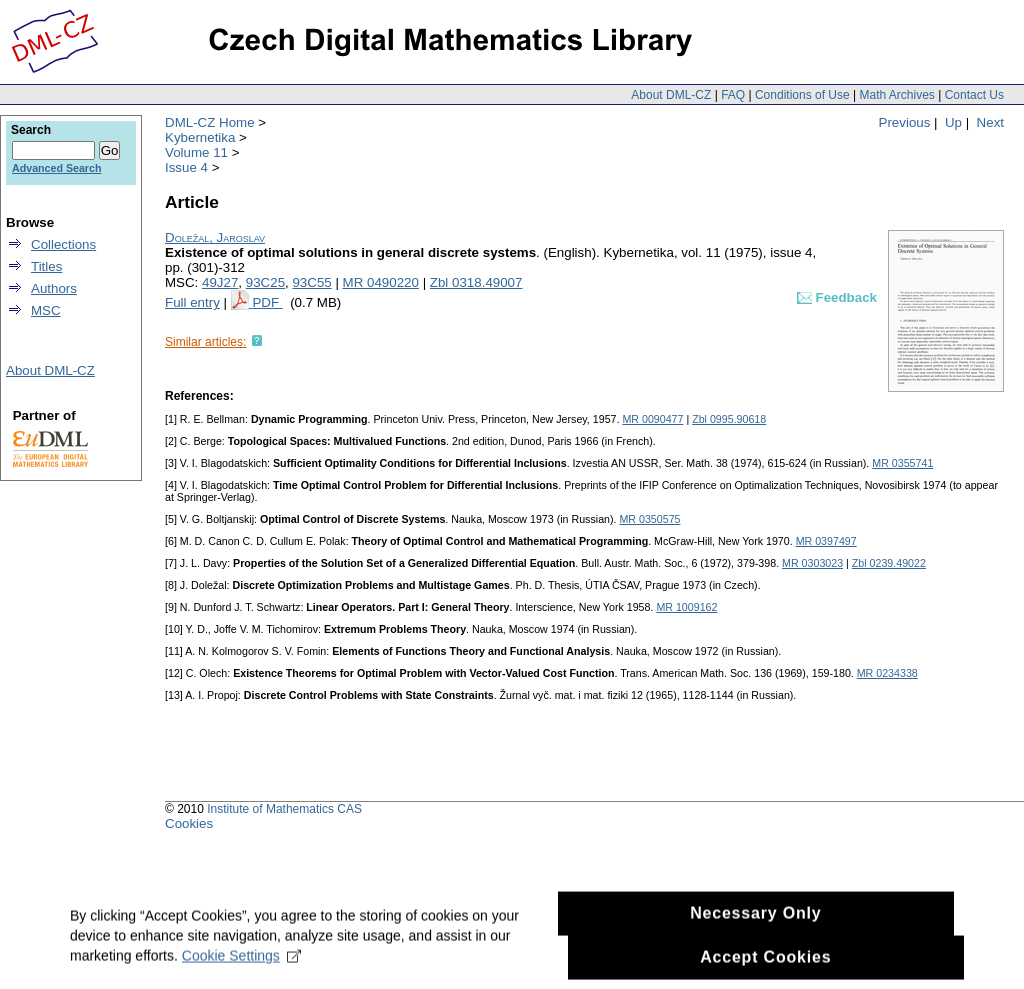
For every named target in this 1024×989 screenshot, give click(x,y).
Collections (63, 244)
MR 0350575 (649, 519)
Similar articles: (205, 342)
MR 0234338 (887, 673)
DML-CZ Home (210, 122)
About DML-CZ (671, 95)
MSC (46, 310)
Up (953, 122)
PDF (267, 302)
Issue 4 (186, 167)
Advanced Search (56, 168)
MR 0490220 (381, 282)
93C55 (311, 282)
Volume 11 (196, 152)
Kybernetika (200, 137)
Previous (905, 122)
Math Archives (896, 95)
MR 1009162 (686, 607)
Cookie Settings (241, 963)
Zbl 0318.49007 (476, 282)
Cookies (189, 823)
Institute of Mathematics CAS (284, 809)
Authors (54, 288)
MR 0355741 (902, 463)
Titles (46, 266)
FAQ (733, 95)
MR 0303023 (812, 563)
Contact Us (974, 95)
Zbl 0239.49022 (889, 563)
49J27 (220, 282)
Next (990, 122)
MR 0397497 (826, 541)
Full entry (192, 302)
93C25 (265, 282)
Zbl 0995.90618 (729, 419)
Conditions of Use (802, 95)
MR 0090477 (652, 419)
